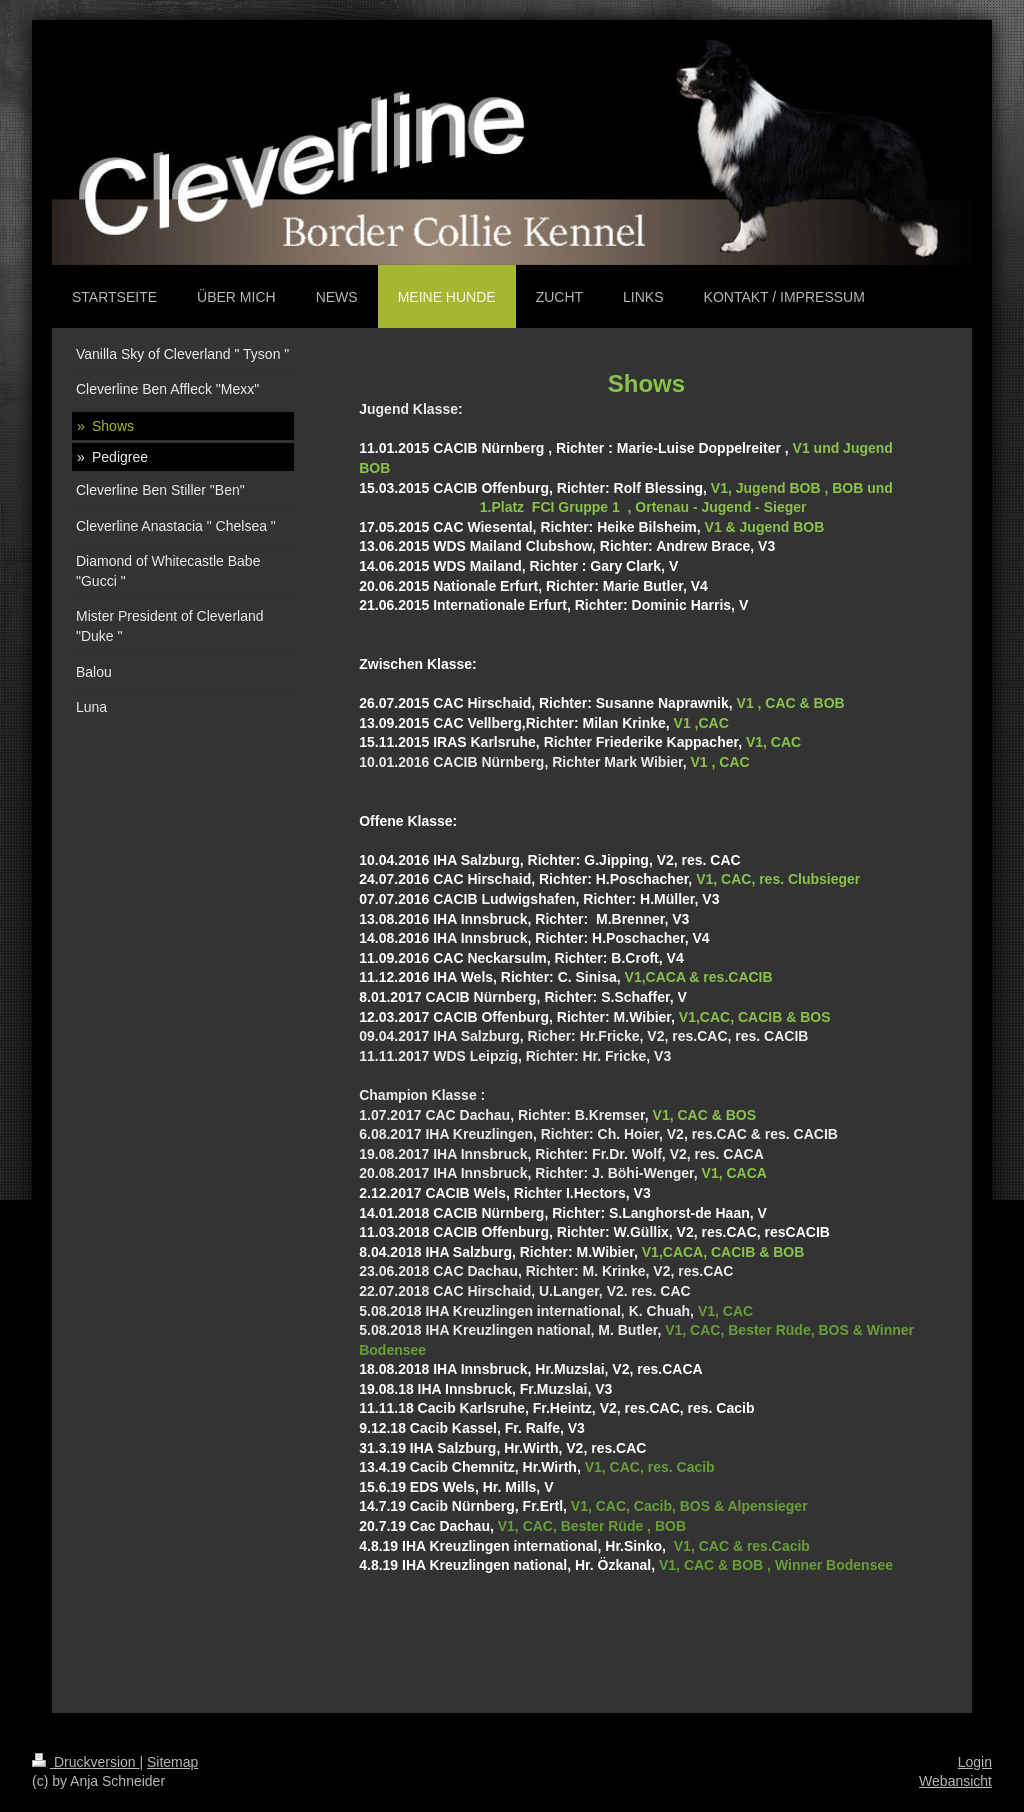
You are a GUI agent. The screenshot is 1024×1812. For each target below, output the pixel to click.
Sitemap (172, 1762)
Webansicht (955, 1781)
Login (975, 1762)
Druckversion (85, 1762)
